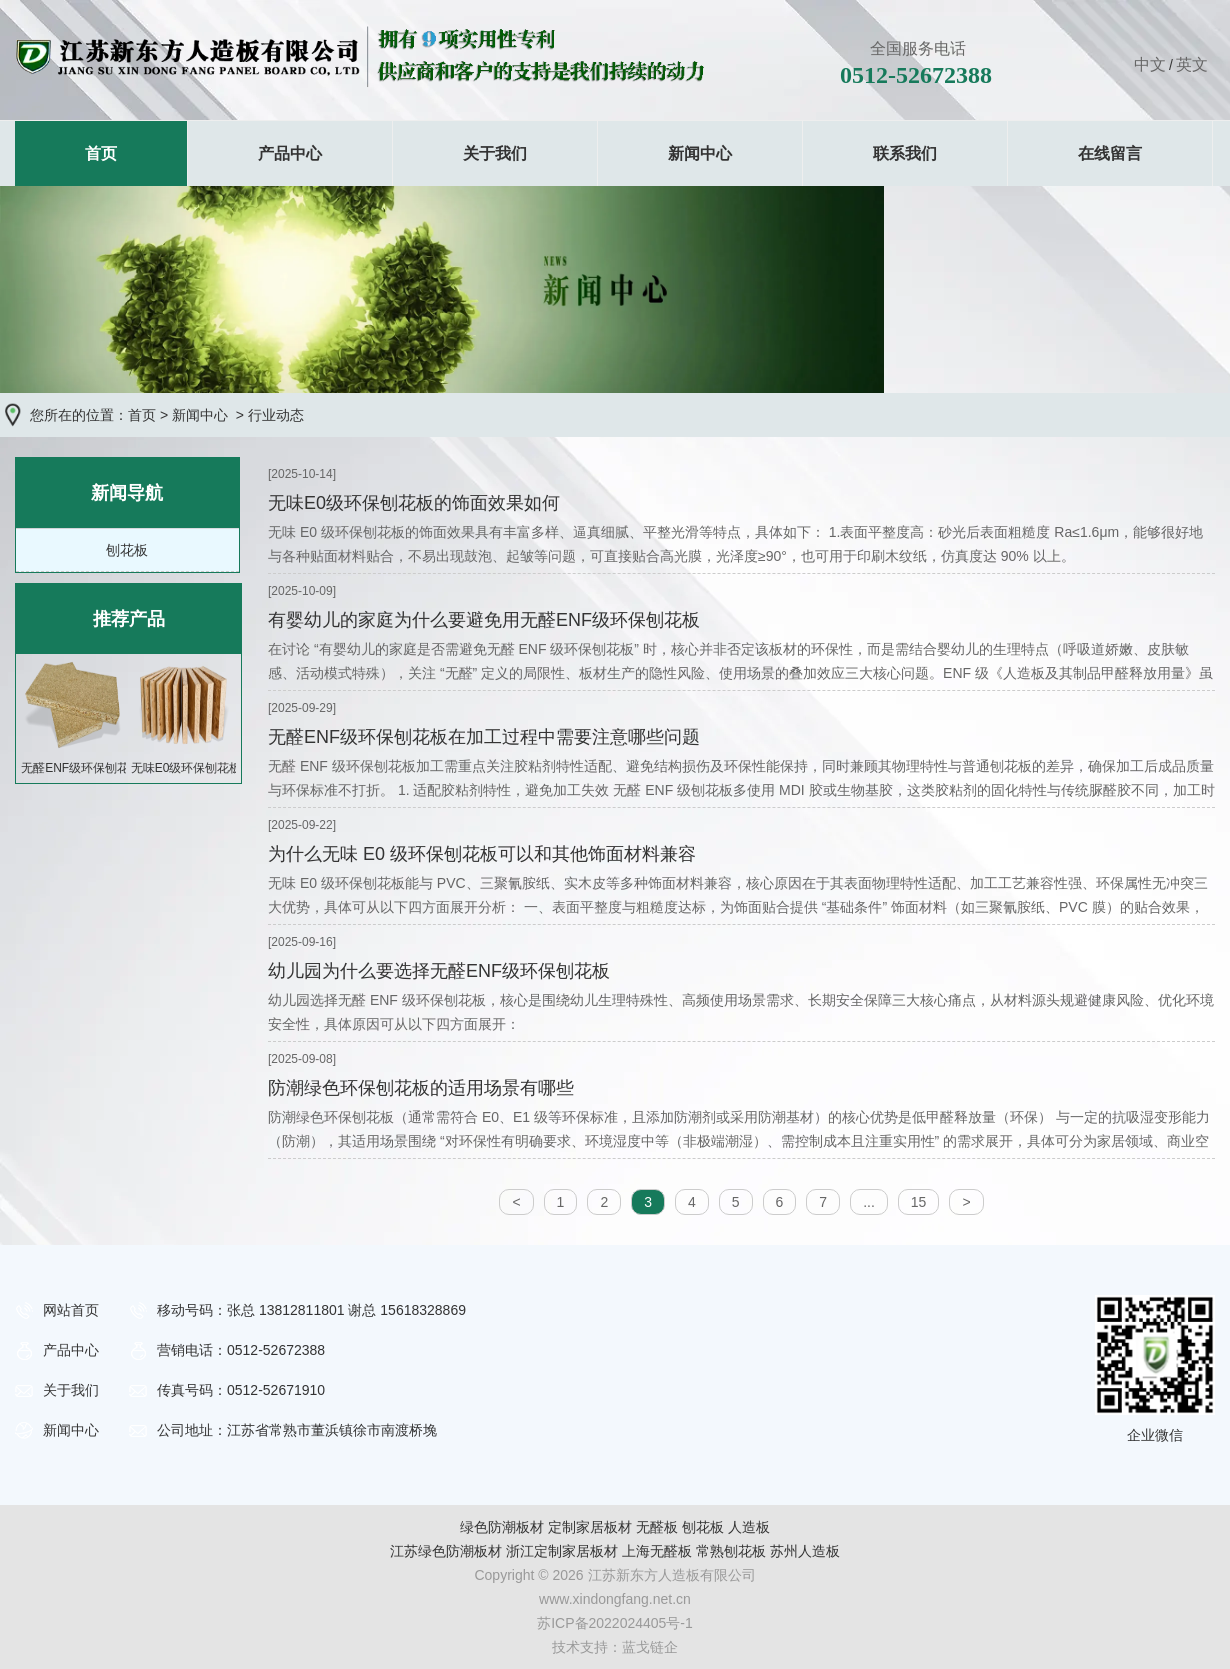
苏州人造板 (805, 1551)
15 (919, 1202)
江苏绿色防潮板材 (446, 1551)
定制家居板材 (590, 1527)
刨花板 (127, 550)
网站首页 (71, 1310)
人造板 (749, 1527)
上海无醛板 (657, 1551)
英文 (1192, 64)
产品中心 (290, 153)
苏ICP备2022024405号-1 (615, 1623)
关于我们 (495, 153)
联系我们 (905, 153)
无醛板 (657, 1527)
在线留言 (1110, 153)
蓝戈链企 (650, 1647)
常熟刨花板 (731, 1551)
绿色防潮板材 (502, 1527)
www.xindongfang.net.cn (615, 1599)
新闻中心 (700, 153)
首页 (101, 153)
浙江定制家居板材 (562, 1551)
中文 (1150, 64)
